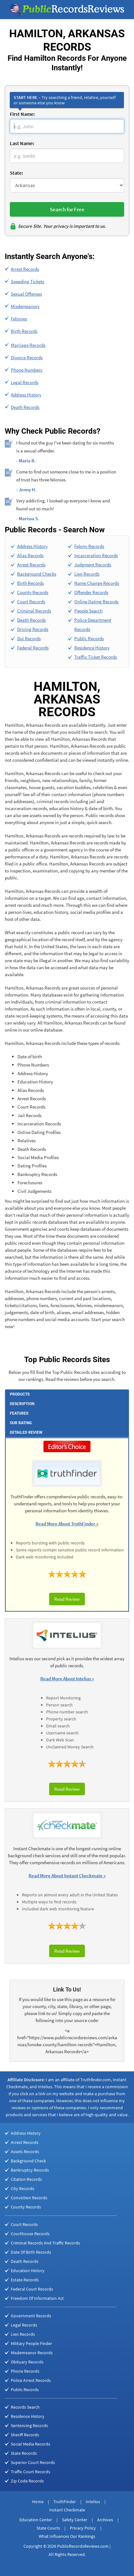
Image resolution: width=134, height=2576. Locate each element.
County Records (32, 592)
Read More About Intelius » (67, 1679)
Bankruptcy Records (30, 2170)
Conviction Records (29, 2198)
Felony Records (89, 546)
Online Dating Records (96, 601)
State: (16, 173)
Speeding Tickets (27, 281)
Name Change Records (96, 583)
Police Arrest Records (31, 2380)
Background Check (28, 2161)
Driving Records (32, 629)
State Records (24, 2453)
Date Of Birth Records (31, 2252)
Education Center (35, 2520)
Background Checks (36, 574)
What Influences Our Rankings (67, 2536)
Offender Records (91, 592)
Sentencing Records (29, 2425)
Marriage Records (28, 345)
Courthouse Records (30, 2233)
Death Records (25, 407)
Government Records (31, 2316)
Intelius (93, 2501)
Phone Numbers (26, 370)
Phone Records (25, 2371)
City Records (22, 2188)
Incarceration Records (96, 555)
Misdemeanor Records (32, 2353)
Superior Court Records (33, 2462)
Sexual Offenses (26, 294)
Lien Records (86, 574)
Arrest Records (25, 269)
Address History (26, 395)
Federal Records (33, 648)
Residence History (92, 648)
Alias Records (30, 555)
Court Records (31, 601)
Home (38, 2501)
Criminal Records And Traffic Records (45, 2243)
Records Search (25, 2407)
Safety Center (74, 2520)
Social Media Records (30, 2444)
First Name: (22, 114)
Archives (105, 2520)
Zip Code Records (27, 2481)
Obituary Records (27, 2362)
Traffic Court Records (30, 2471)
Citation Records (26, 2179)
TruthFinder (64, 2501)
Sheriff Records (25, 2435)
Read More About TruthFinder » (67, 1524)
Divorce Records (27, 357)
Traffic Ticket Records (95, 657)
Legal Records (24, 382)
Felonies (19, 319)
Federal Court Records (32, 2289)
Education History (27, 2270)
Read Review (67, 1599)
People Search (88, 611)
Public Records (89, 638)
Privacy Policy (83, 2528)
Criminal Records (34, 611)
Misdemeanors (25, 306)
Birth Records (24, 331)
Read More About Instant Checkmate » (67, 1875)
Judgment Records (92, 565)
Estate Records (25, 2280)
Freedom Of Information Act (37, 2298)
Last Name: (22, 143)
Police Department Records (92, 624)
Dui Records (29, 638)
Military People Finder (31, 2343)
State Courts (48, 2528)
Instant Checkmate (67, 2510)
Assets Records (25, 2151)
